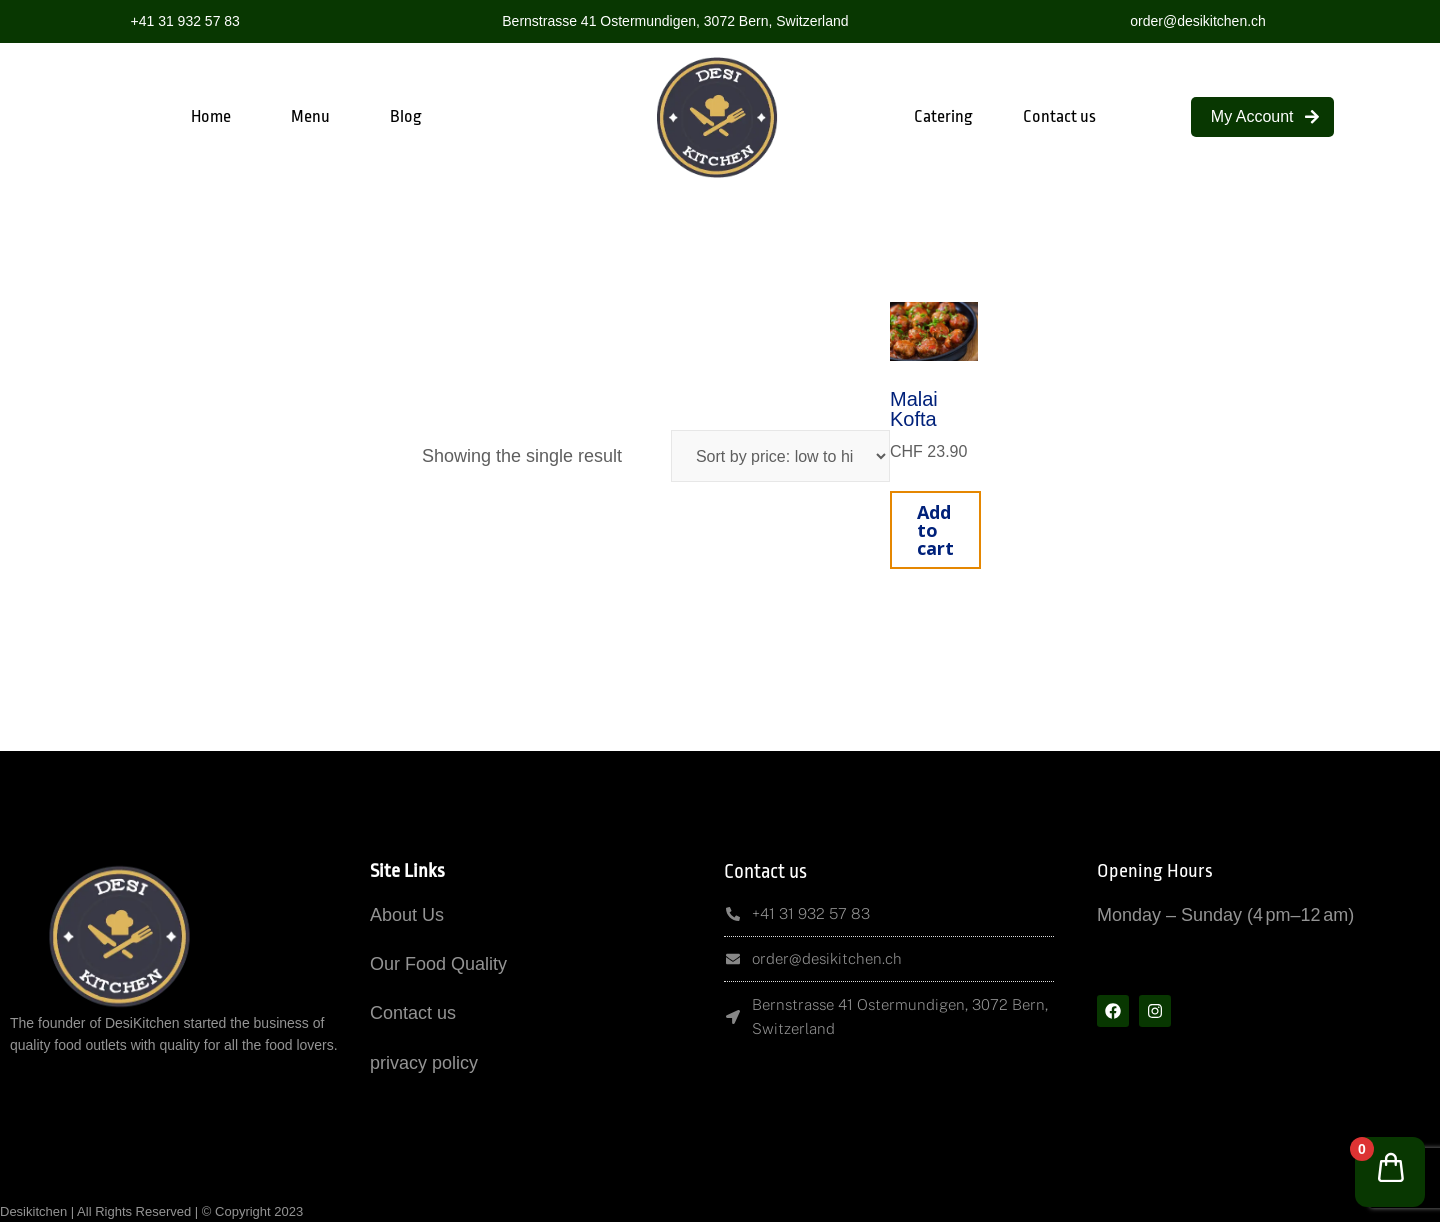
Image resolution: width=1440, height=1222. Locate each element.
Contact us (1059, 116)
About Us (407, 915)
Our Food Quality (438, 964)
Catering (943, 116)
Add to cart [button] (935, 530)
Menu (310, 116)
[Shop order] (780, 456)
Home (211, 116)
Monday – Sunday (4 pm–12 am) (1225, 915)
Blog (406, 116)
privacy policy (424, 1063)
